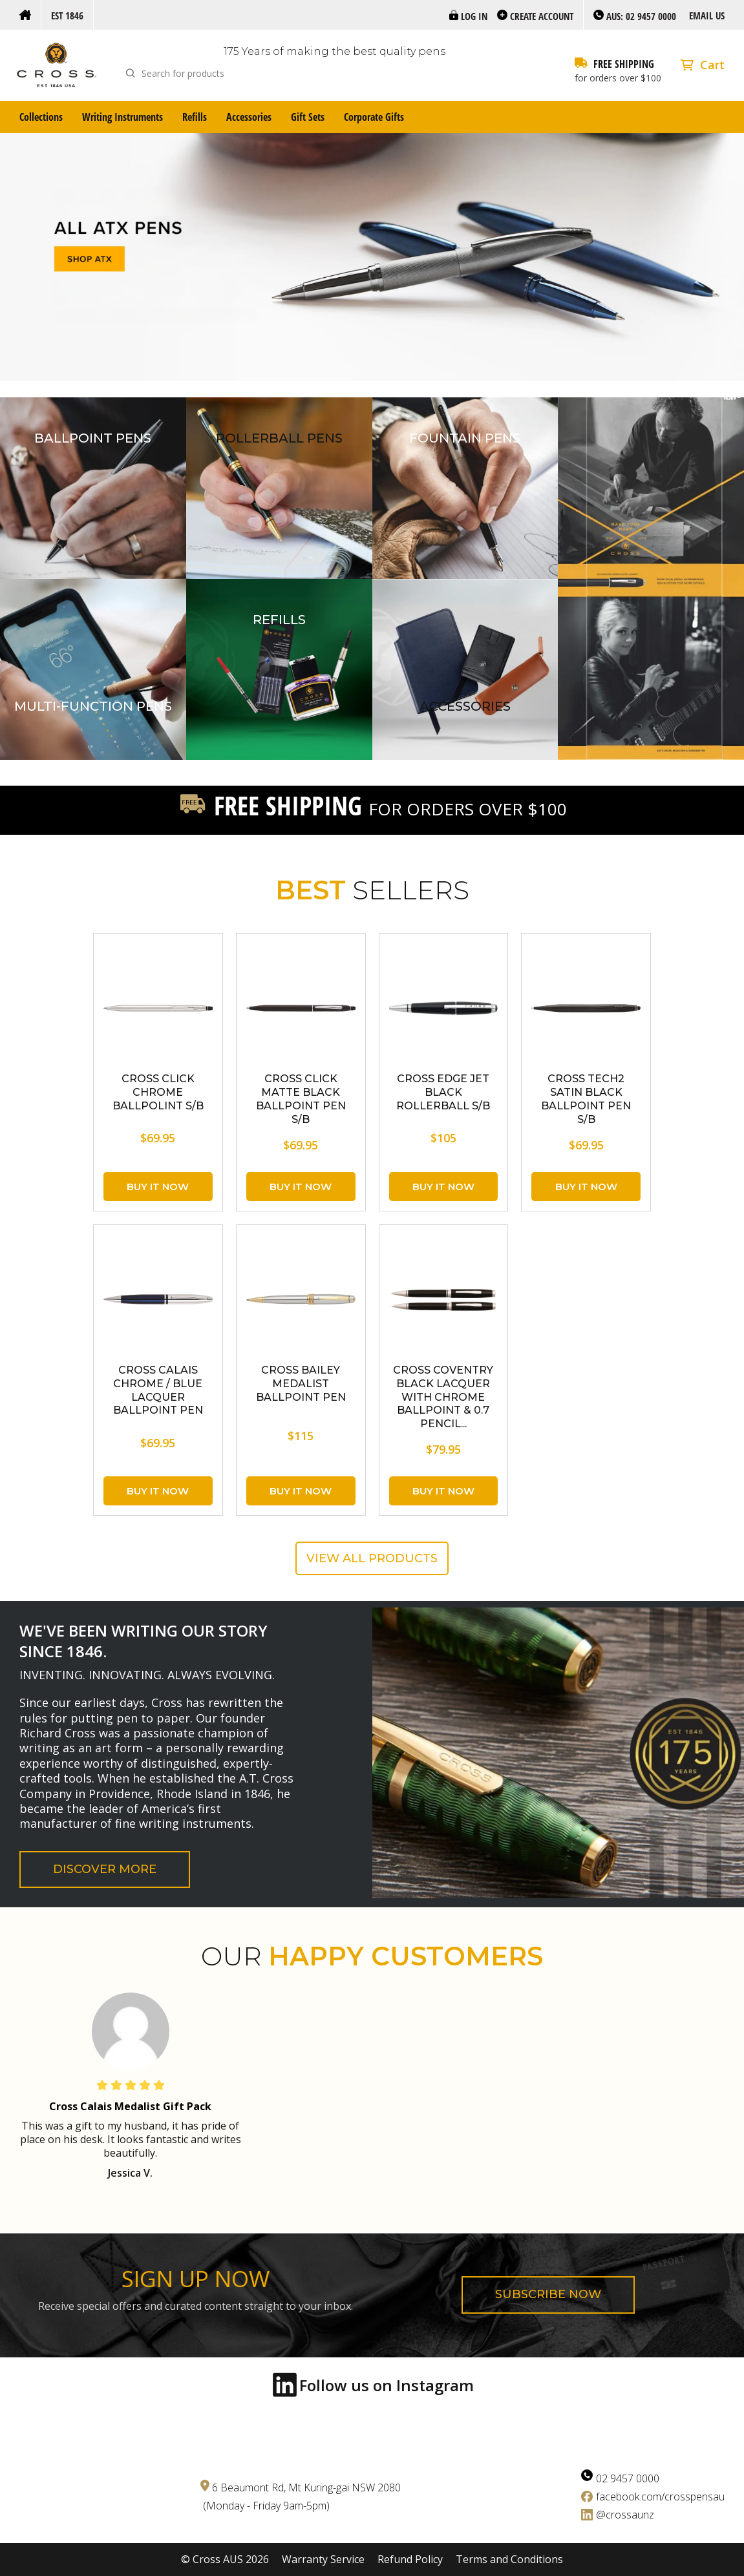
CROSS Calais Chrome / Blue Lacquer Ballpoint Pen (158, 1390)
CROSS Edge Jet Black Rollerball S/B (443, 1092)
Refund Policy (410, 2559)
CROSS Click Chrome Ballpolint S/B (158, 1092)
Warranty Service (323, 2559)
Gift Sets (307, 117)
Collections (41, 117)
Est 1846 (67, 15)
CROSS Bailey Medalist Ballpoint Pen (301, 1383)
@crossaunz (625, 2515)
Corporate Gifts (374, 117)
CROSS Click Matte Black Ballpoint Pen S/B (301, 1099)
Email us (707, 15)
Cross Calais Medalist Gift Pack (130, 2106)
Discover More (104, 1869)
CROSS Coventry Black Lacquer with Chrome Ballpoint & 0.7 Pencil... (443, 1397)
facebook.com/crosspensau (660, 2496)
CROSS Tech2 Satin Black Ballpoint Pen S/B (586, 1099)
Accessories (248, 117)
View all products (372, 1558)
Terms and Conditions (509, 2559)
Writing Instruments (122, 117)
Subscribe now (548, 2294)
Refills (194, 117)
